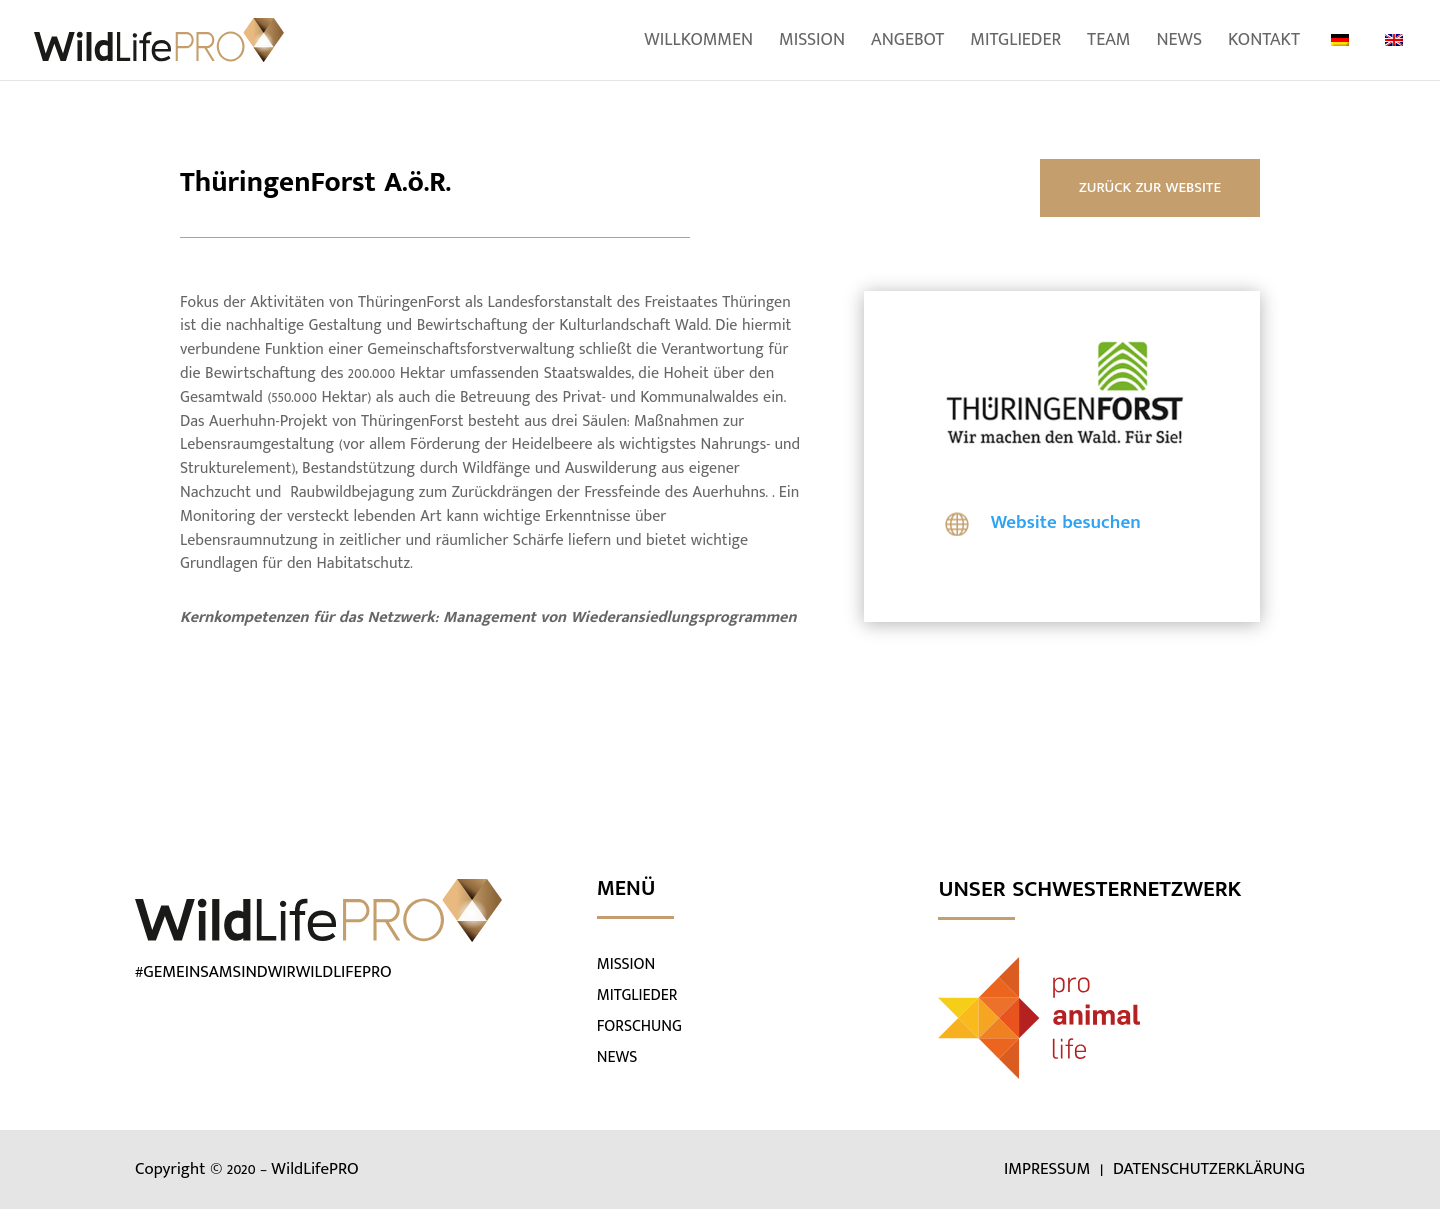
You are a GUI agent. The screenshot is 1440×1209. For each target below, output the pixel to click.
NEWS (617, 1057)
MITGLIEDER (637, 995)
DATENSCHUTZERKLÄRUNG (1209, 1169)
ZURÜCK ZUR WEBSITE (1150, 187)
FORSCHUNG (639, 1026)
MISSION (626, 964)
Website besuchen (1066, 522)
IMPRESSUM (1049, 1169)
